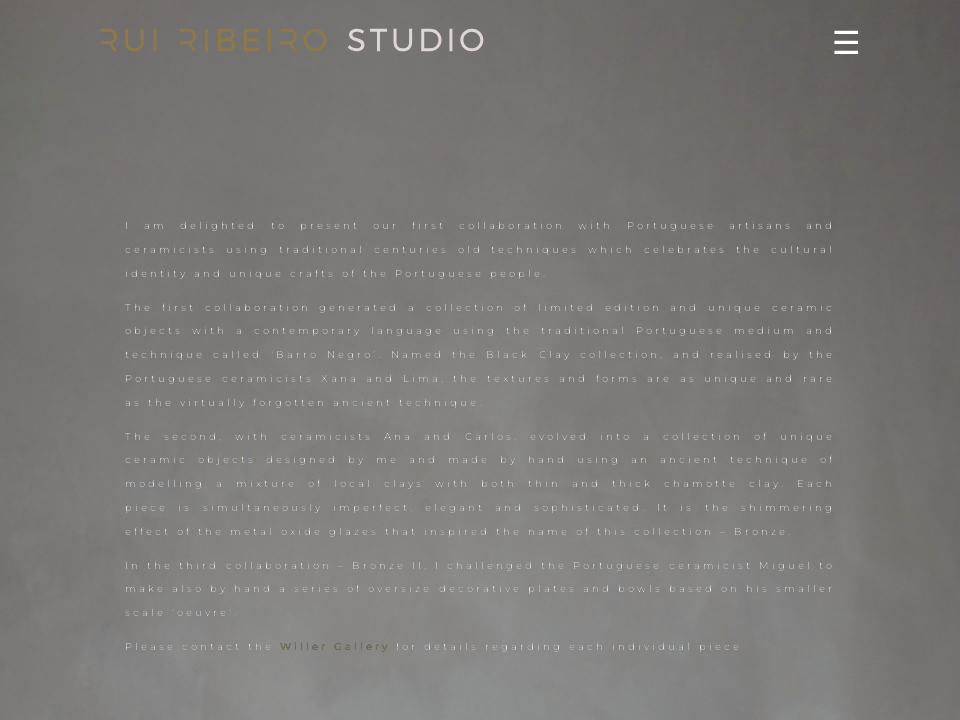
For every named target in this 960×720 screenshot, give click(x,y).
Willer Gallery (335, 646)
